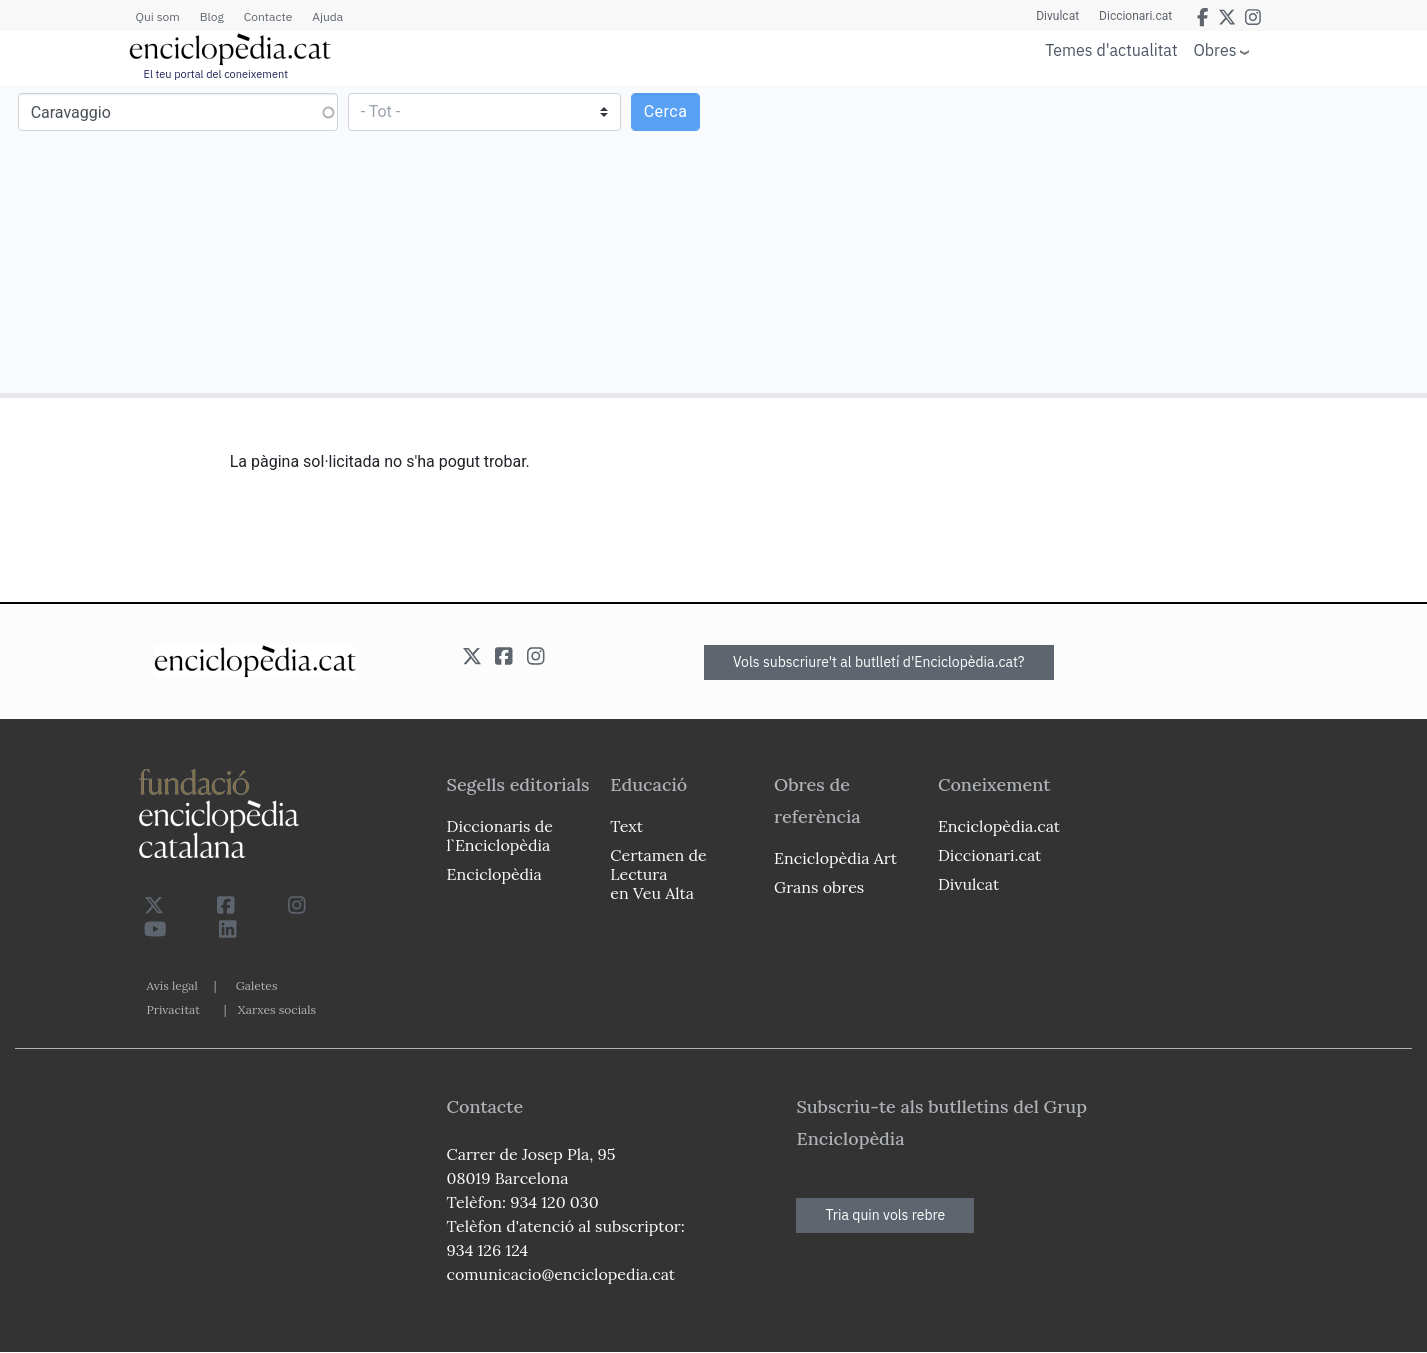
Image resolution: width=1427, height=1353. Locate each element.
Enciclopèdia (494, 874)
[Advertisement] (1067, 238)
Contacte (268, 16)
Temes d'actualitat (1111, 50)
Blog (212, 16)
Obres (1215, 49)
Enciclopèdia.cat (999, 826)
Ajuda (327, 16)
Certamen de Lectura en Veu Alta (658, 874)
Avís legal (172, 985)
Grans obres (819, 887)
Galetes (257, 985)
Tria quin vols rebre (885, 1215)
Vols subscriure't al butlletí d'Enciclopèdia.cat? (879, 662)
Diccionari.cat (1135, 16)
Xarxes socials (277, 1009)
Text (626, 826)
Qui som (158, 16)
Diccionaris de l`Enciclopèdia (500, 835)
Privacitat (173, 1009)
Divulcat (1057, 16)
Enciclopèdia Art (835, 858)
